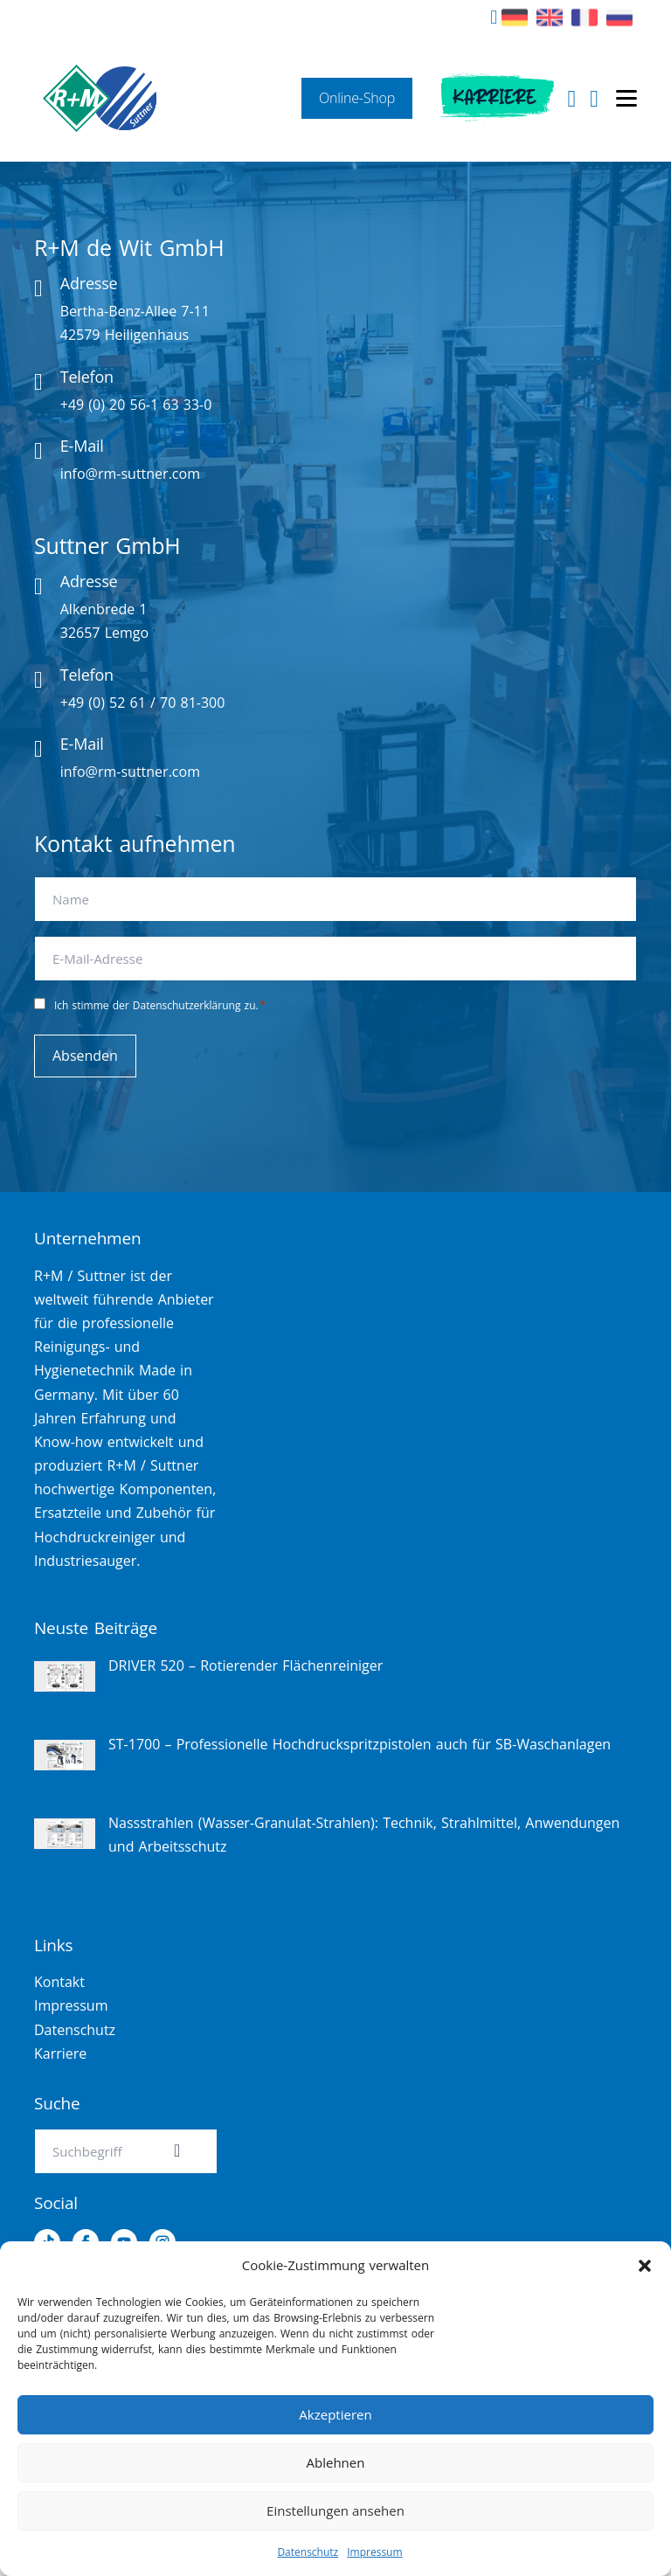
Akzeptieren (335, 2414)
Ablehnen (336, 2462)
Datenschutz (307, 2552)
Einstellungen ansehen (335, 2510)
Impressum (374, 2552)
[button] (645, 2266)
